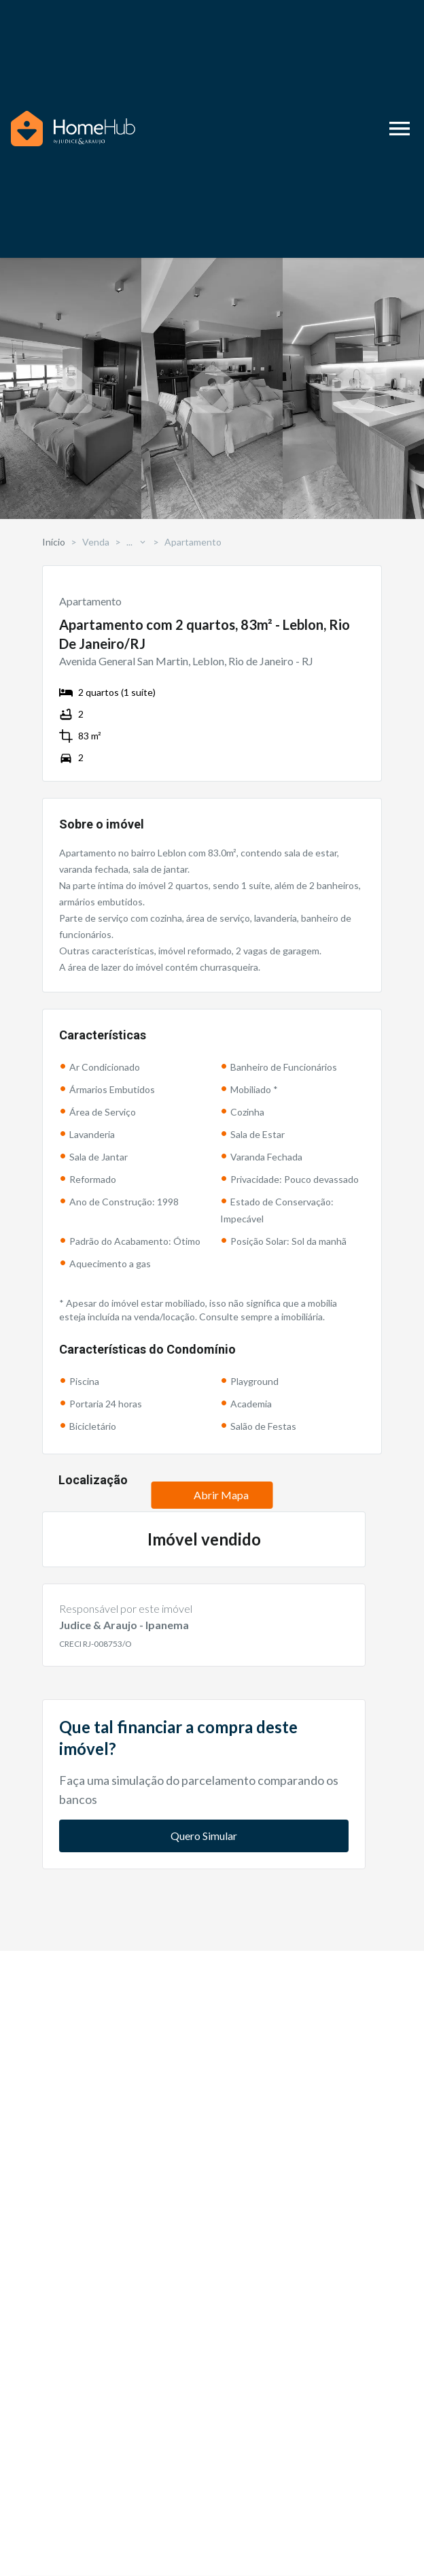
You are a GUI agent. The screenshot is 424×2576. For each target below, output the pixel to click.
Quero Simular (204, 2080)
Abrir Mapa (212, 1617)
